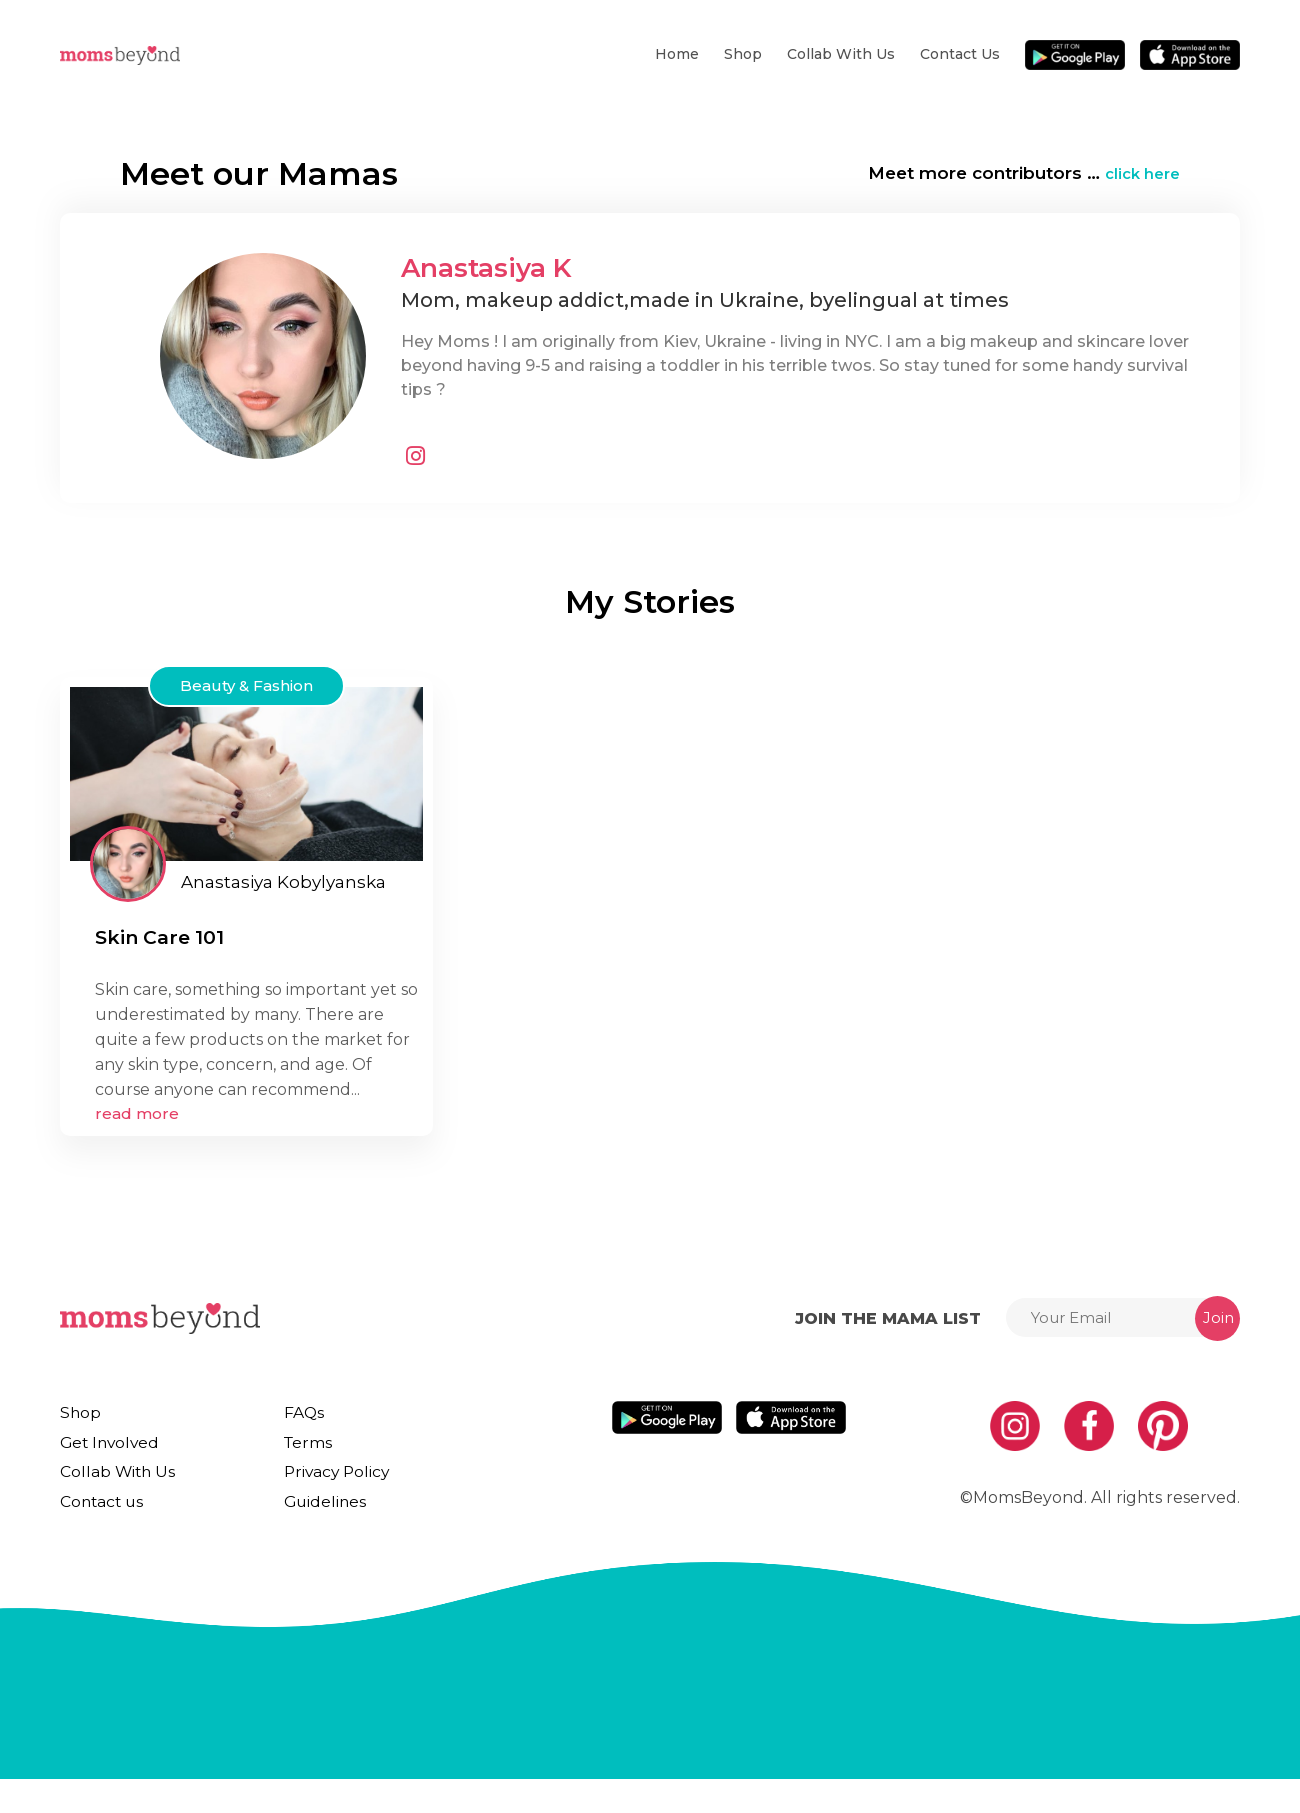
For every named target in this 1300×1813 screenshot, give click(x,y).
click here (1138, 173)
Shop (743, 54)
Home (677, 54)
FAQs (295, 1413)
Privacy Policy (324, 1489)
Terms (297, 1451)
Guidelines (312, 1527)
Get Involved (105, 1451)
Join (1218, 1317)
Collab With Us (841, 54)
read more (137, 1113)
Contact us (960, 54)
